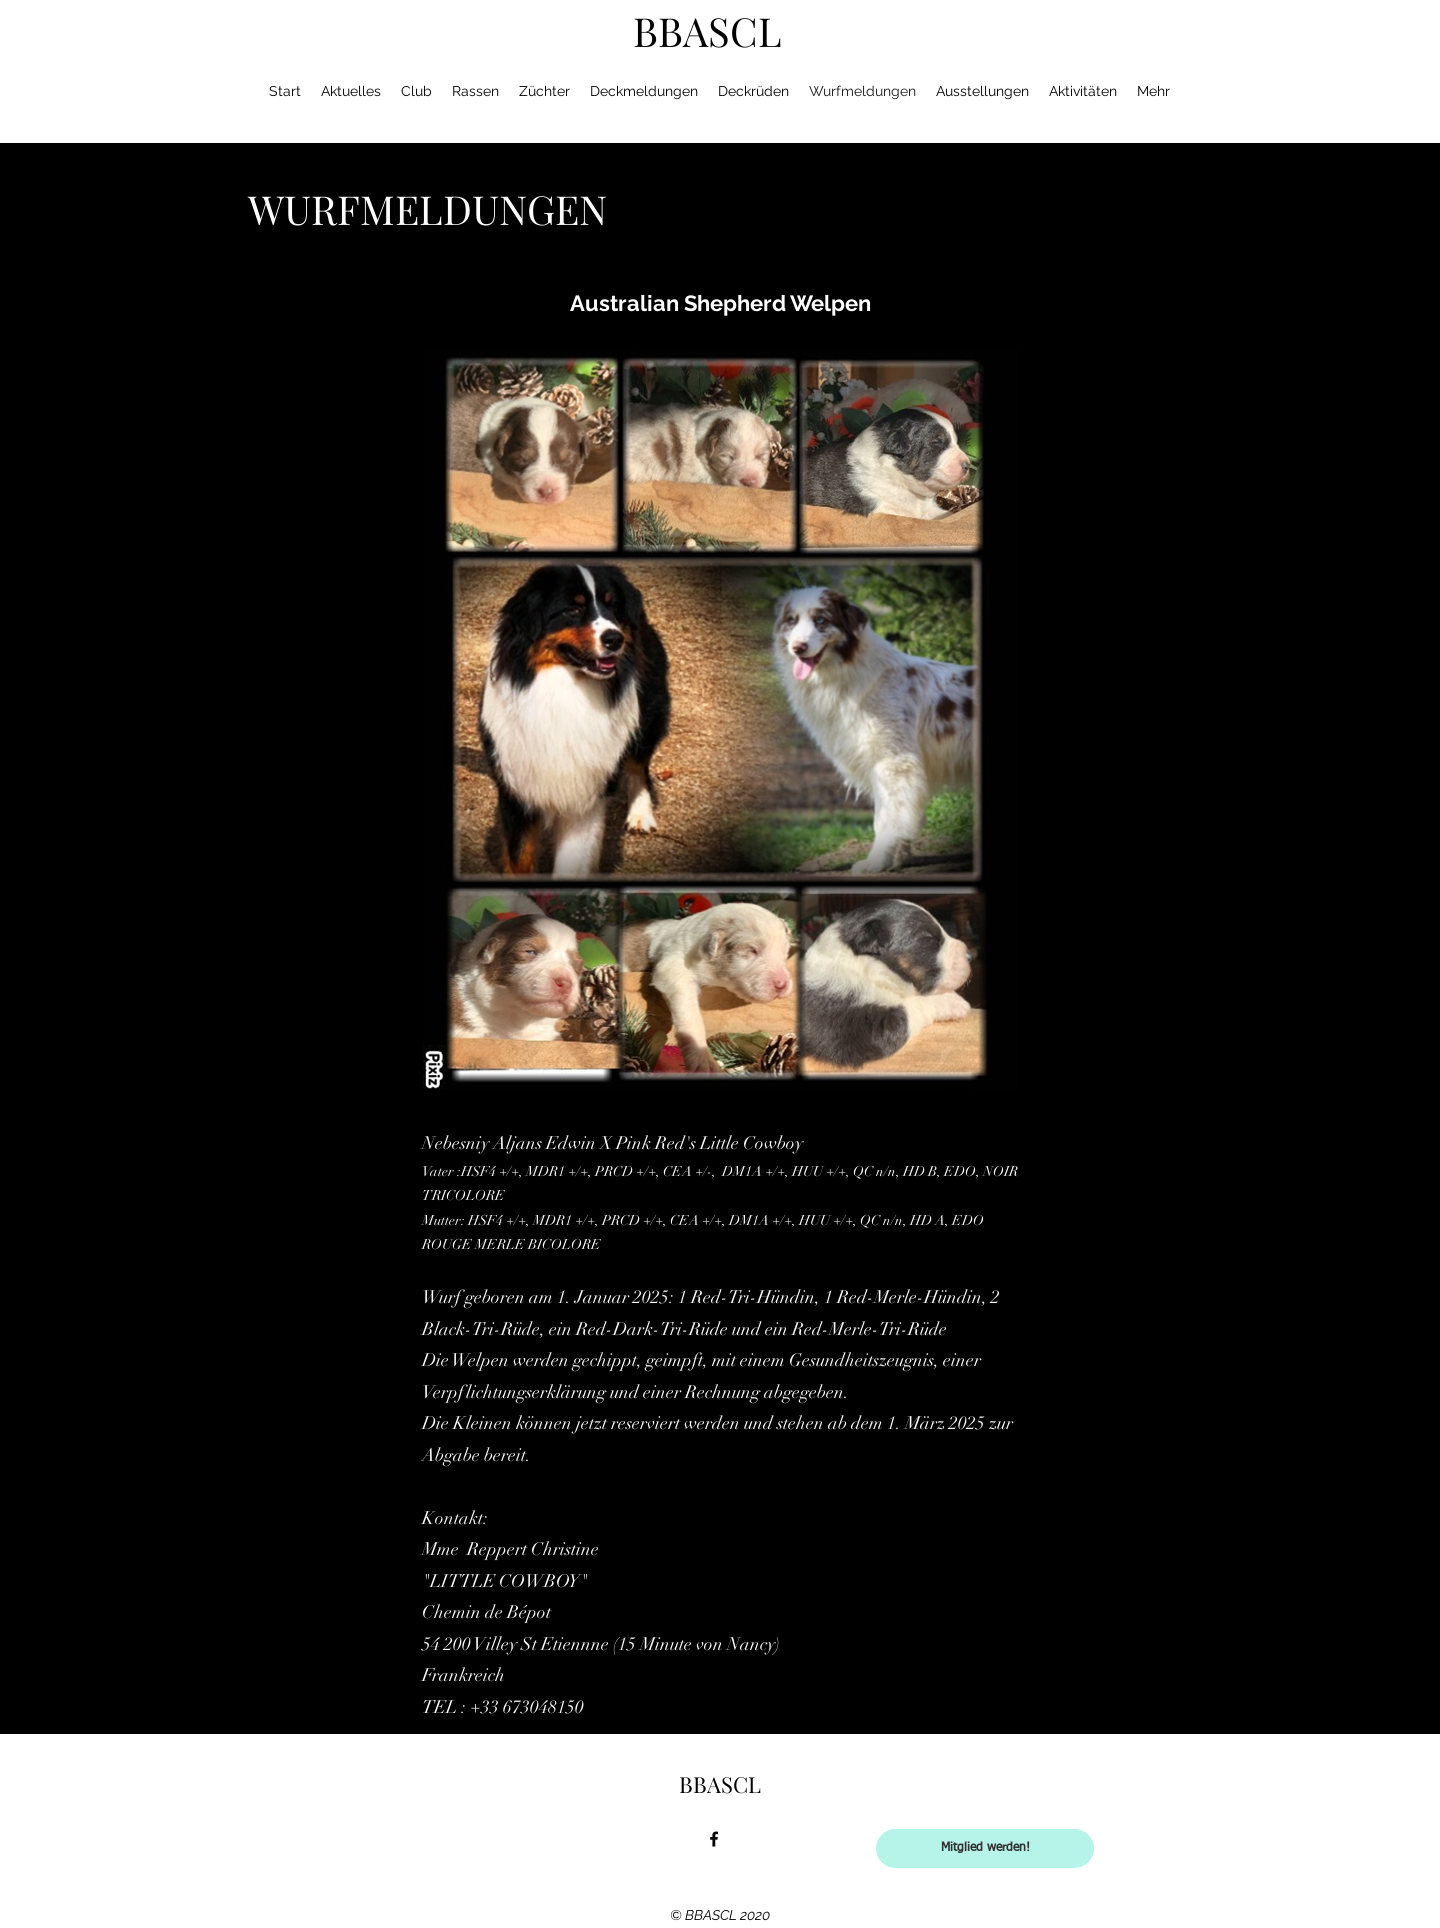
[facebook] (714, 1839)
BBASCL (707, 30)
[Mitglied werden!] (985, 1848)
